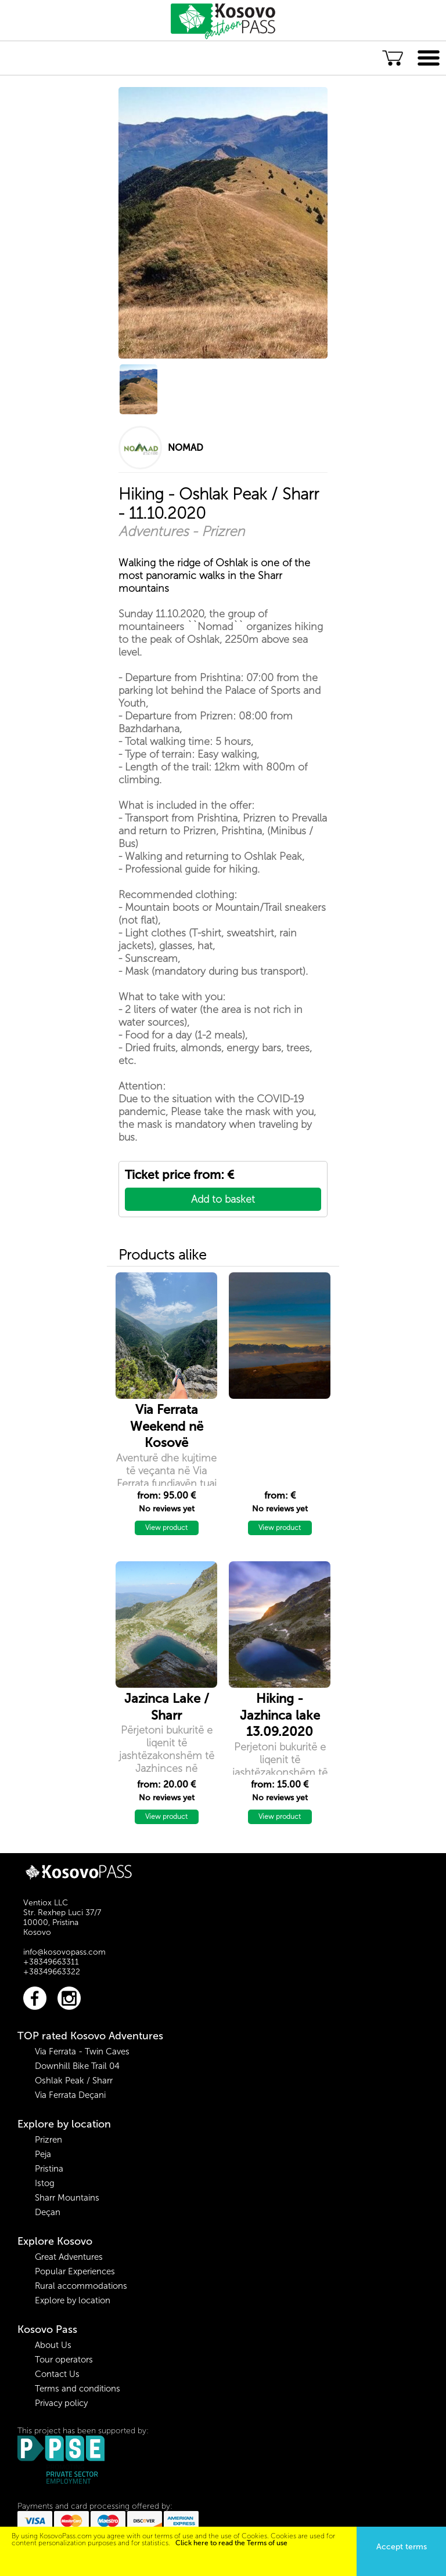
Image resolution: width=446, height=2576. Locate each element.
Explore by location (64, 2124)
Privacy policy (61, 2403)
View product (166, 1528)
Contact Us (57, 2374)
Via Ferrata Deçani (70, 2095)
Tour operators (64, 2359)
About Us (53, 2345)
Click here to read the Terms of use (231, 2543)
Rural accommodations (81, 2286)
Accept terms (401, 2547)
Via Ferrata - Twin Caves (82, 2051)
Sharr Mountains (67, 2198)
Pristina (49, 2168)
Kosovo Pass (47, 2329)
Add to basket (223, 1199)
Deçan (47, 2212)
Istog (45, 2183)
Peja (43, 2154)
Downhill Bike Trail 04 (77, 2066)
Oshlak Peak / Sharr (74, 2080)
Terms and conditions (77, 2388)
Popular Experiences (75, 2271)
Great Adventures (69, 2257)
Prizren (48, 2139)
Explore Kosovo (54, 2241)
